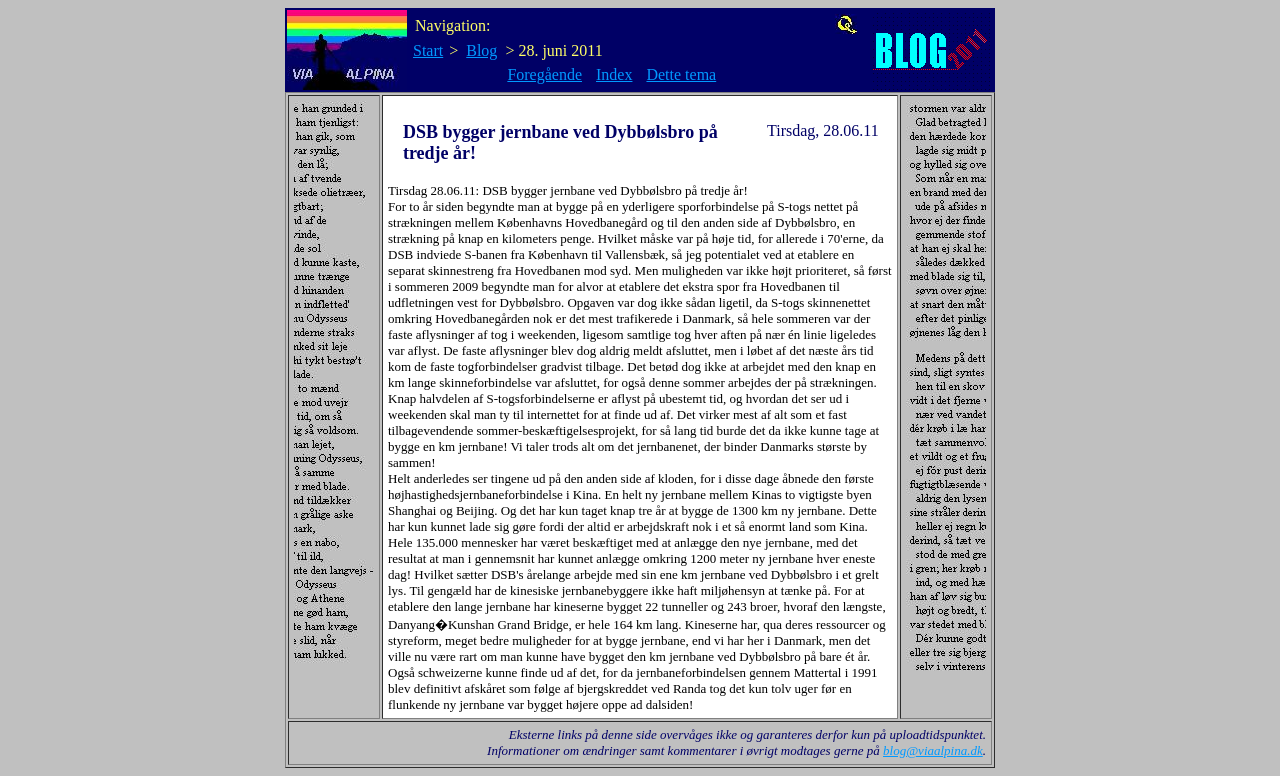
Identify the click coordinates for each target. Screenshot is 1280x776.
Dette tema (681, 74)
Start (428, 50)
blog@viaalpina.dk (933, 750)
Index (614, 74)
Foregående (544, 74)
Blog (481, 50)
